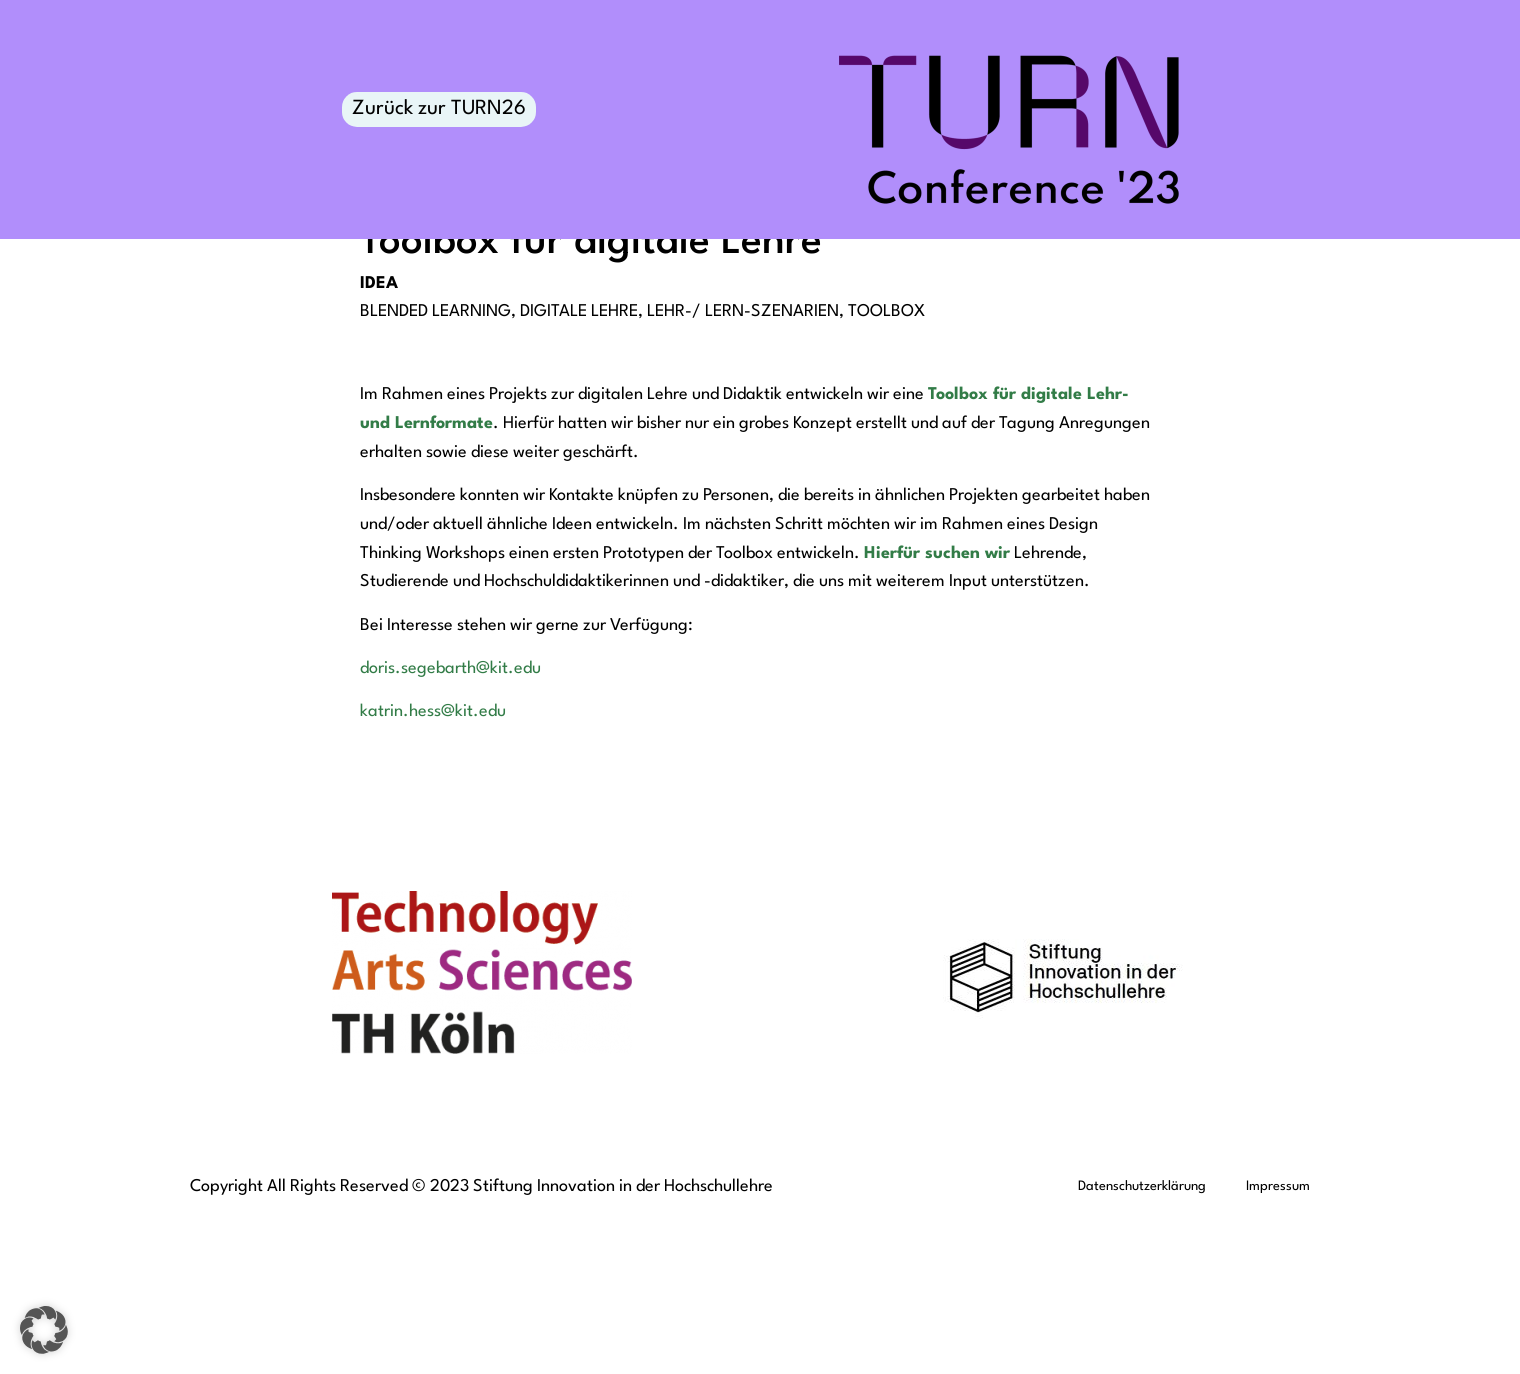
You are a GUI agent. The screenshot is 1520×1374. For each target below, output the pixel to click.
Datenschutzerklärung (1142, 1340)
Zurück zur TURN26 (439, 109)
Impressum (1278, 1340)
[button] (44, 1330)
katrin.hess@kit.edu (433, 865)
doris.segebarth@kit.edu (450, 822)
